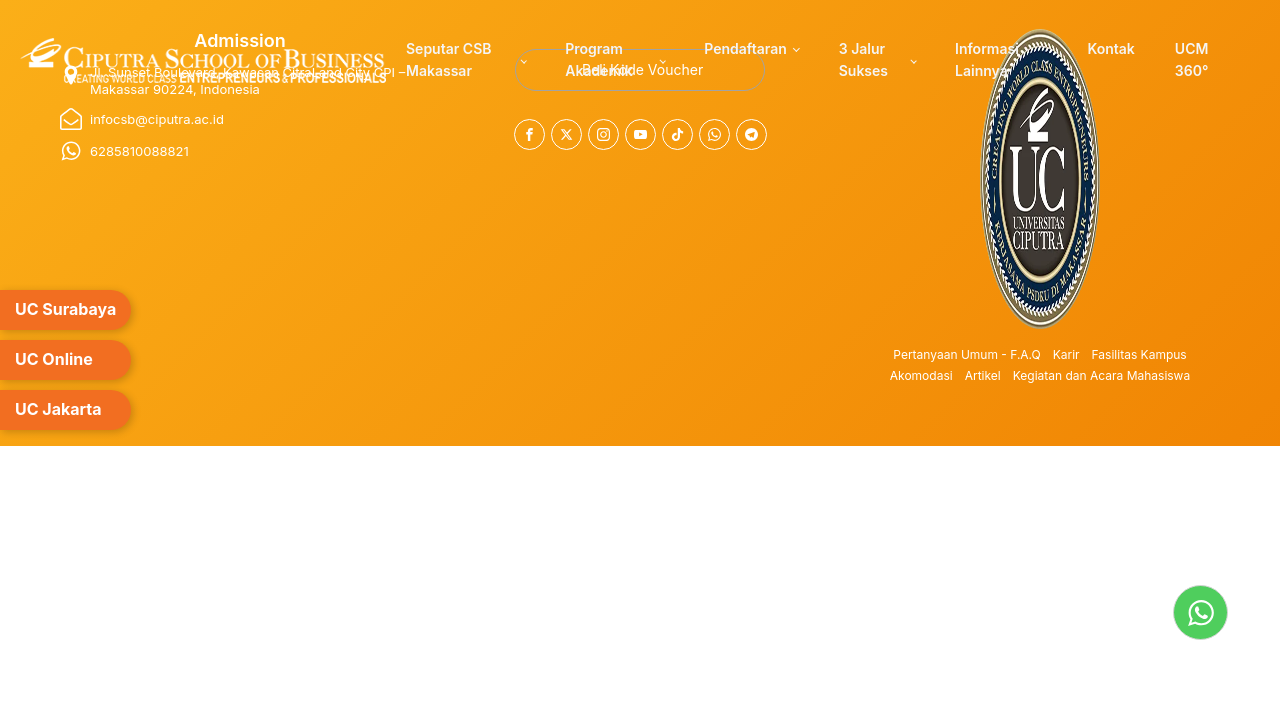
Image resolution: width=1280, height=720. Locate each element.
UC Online (54, 359)
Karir (1066, 354)
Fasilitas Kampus (1139, 354)
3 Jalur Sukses (863, 59)
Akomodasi (921, 375)
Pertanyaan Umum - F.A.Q (966, 354)
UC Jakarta (58, 409)
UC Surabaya (65, 309)
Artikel (983, 375)
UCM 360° (1192, 59)
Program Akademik (598, 59)
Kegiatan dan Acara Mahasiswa (1102, 375)
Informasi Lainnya (987, 59)
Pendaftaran (745, 48)
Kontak (1110, 48)
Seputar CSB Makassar (448, 59)
